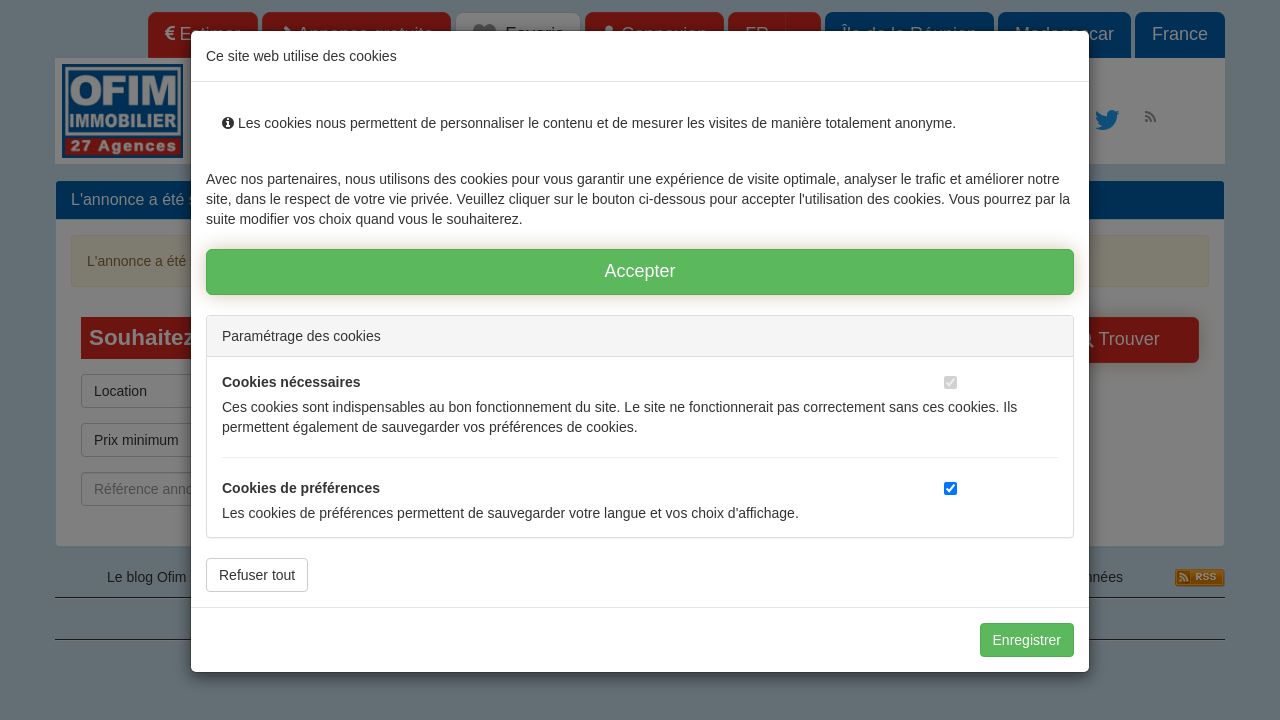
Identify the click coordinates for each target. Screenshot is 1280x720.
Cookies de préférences (301, 488)
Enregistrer (1027, 640)
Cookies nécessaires (291, 382)
